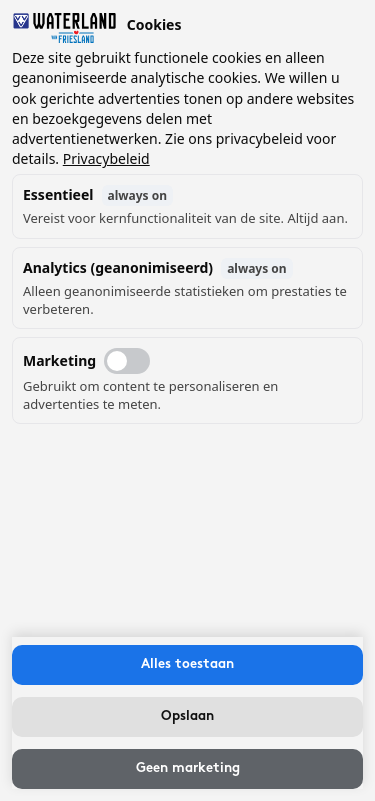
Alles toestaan (187, 664)
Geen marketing (188, 768)
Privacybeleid (106, 158)
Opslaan (187, 716)
